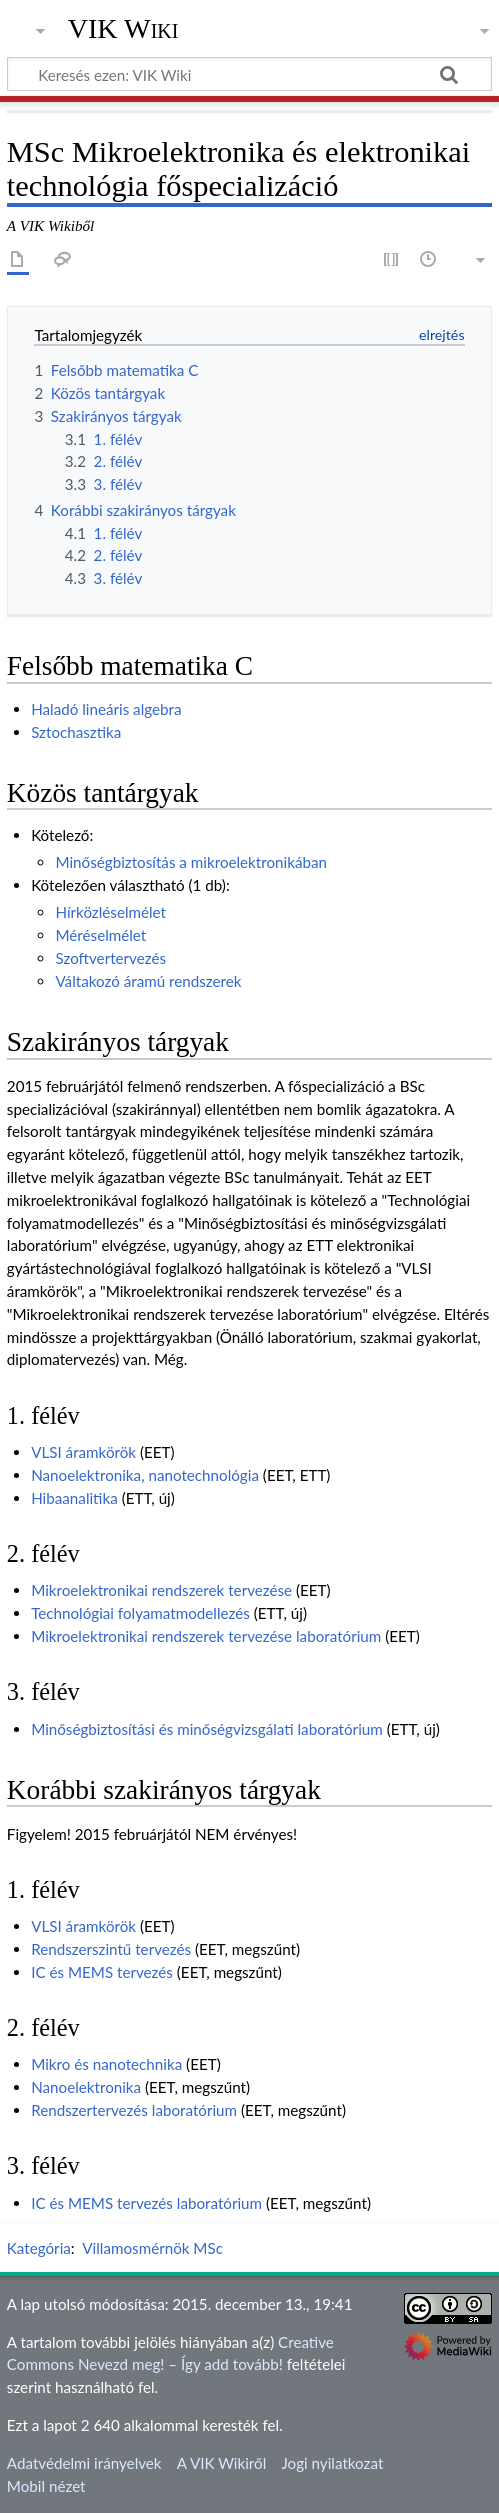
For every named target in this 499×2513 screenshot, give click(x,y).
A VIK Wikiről (221, 2463)
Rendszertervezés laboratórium (134, 2110)
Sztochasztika (76, 732)
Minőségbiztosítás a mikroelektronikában (191, 862)
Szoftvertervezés (110, 958)
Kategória (39, 2248)
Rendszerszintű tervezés (111, 1949)
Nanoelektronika (86, 2087)
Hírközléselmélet (110, 912)
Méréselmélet (100, 935)
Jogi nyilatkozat (332, 2463)
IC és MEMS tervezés (102, 1972)
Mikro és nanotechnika (106, 2064)
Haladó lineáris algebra (106, 709)
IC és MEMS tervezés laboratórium (146, 2203)
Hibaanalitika (74, 1498)
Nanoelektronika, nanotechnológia (145, 1475)
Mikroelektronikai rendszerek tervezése (161, 1590)
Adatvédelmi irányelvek (84, 2463)
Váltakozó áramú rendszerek (148, 981)
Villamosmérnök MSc (152, 2248)
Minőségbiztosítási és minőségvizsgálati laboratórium (207, 1729)
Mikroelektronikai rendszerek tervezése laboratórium (206, 1636)
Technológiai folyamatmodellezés (140, 1613)
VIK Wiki (123, 29)
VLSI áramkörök (83, 1452)
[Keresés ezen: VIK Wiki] (249, 74)
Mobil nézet (46, 2486)
